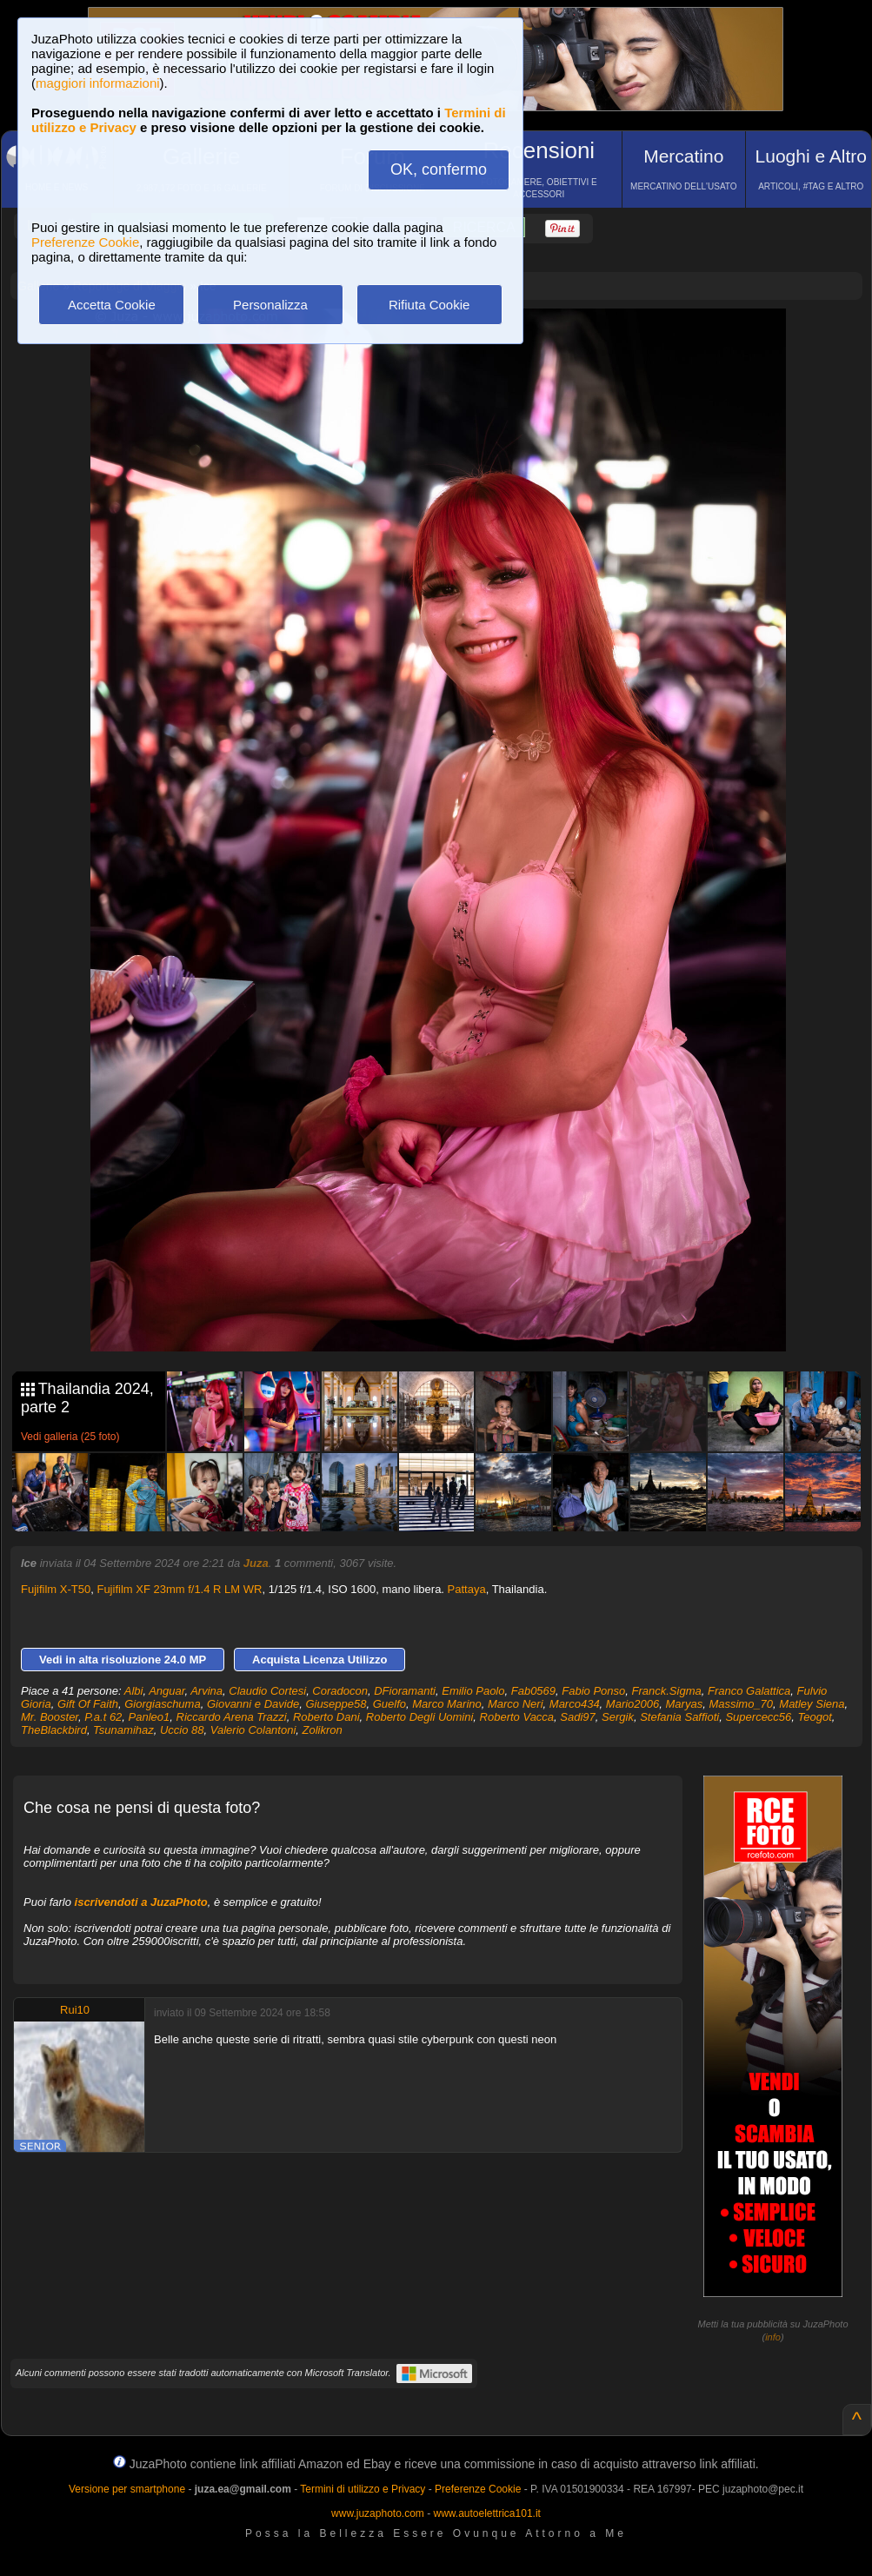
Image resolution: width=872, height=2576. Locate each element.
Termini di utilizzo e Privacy (362, 2489)
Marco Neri (515, 1703)
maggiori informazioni (98, 83)
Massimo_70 (741, 1703)
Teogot (815, 1716)
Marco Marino (446, 1703)
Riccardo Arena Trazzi (231, 1716)
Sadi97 (577, 1716)
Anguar (166, 1690)
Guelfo (389, 1703)
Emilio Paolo (473, 1690)
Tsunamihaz (123, 1729)
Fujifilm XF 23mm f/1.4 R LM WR (179, 1589)
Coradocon (340, 1690)
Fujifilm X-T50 (55, 1589)
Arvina (206, 1690)
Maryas (684, 1703)
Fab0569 (533, 1690)
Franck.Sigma (667, 1690)
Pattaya (467, 1589)
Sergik (618, 1716)
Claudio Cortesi (267, 1690)
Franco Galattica (749, 1690)
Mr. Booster (49, 1716)
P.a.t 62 (103, 1716)
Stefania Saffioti (679, 1716)
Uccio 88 (182, 1729)
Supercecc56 (758, 1716)
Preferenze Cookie (85, 242)
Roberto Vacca (517, 1716)
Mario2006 (632, 1703)
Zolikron (323, 1729)
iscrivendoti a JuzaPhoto (141, 1902)
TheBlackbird (54, 1729)
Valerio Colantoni (253, 1729)
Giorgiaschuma (162, 1703)
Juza (256, 1563)
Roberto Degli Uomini (420, 1716)
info (773, 2337)
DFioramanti (405, 1690)
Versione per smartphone (127, 2489)
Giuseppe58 (335, 1703)
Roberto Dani (326, 1716)
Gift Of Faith (87, 1703)
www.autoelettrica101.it (486, 2513)
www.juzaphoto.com (377, 2513)
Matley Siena (811, 1703)
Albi (133, 1690)
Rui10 (75, 2009)
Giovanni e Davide (253, 1703)
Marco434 (574, 1703)
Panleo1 (149, 1716)
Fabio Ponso (593, 1690)
